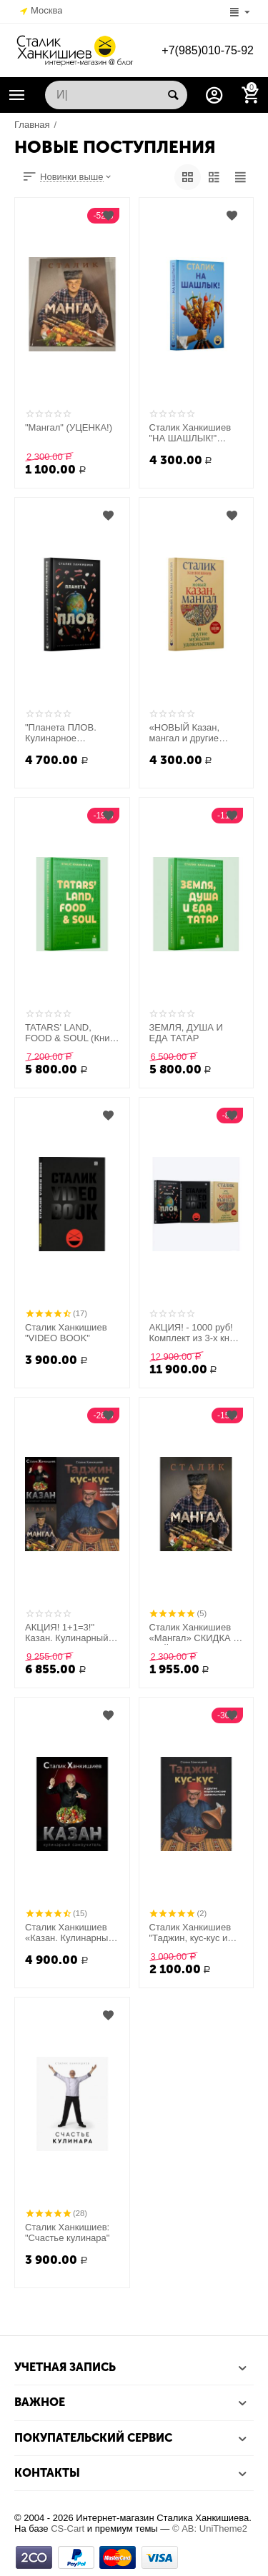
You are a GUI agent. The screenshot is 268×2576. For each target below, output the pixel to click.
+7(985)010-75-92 (208, 50)
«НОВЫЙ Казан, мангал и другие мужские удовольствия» (184, 733)
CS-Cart (67, 2528)
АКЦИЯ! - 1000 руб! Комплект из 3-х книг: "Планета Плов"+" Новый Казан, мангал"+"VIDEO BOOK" (195, 1333)
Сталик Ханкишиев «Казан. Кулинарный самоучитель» (69, 1933)
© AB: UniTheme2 (209, 2528)
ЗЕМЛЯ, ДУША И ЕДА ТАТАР (186, 1033)
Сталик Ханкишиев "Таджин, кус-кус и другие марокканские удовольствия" (195, 1933)
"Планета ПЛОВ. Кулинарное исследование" (60, 733)
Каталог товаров (17, 95)
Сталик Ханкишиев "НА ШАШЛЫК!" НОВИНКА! (190, 433)
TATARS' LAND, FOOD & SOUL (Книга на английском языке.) (71, 1033)
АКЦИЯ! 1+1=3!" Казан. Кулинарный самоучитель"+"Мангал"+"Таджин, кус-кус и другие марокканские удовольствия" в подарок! (72, 1633)
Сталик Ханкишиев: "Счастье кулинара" (67, 2233)
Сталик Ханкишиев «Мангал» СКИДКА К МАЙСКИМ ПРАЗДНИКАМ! (194, 1633)
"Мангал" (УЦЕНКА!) (68, 427)
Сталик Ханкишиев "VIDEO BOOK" (66, 1333)
